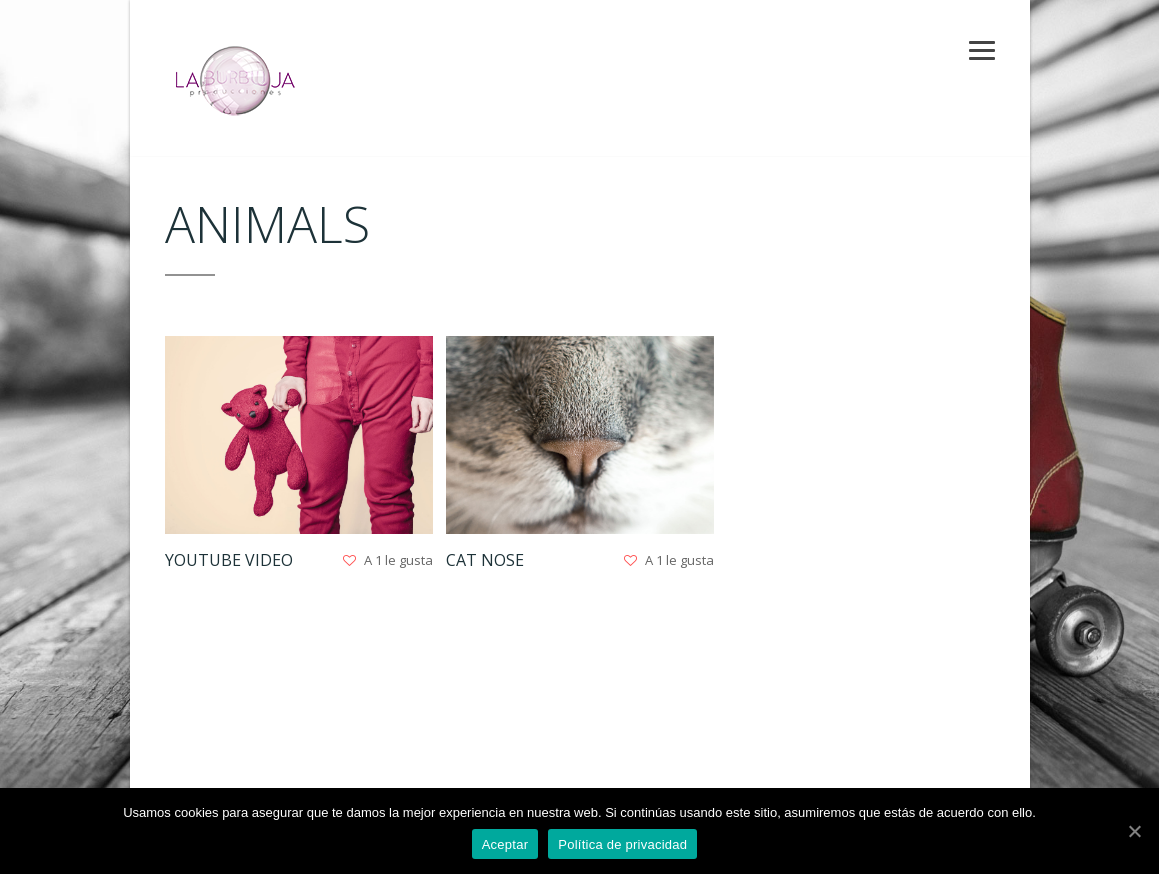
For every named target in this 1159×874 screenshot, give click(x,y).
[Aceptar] (1134, 831)
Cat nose (484, 560)
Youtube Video (229, 560)
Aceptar (505, 844)
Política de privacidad (622, 844)
